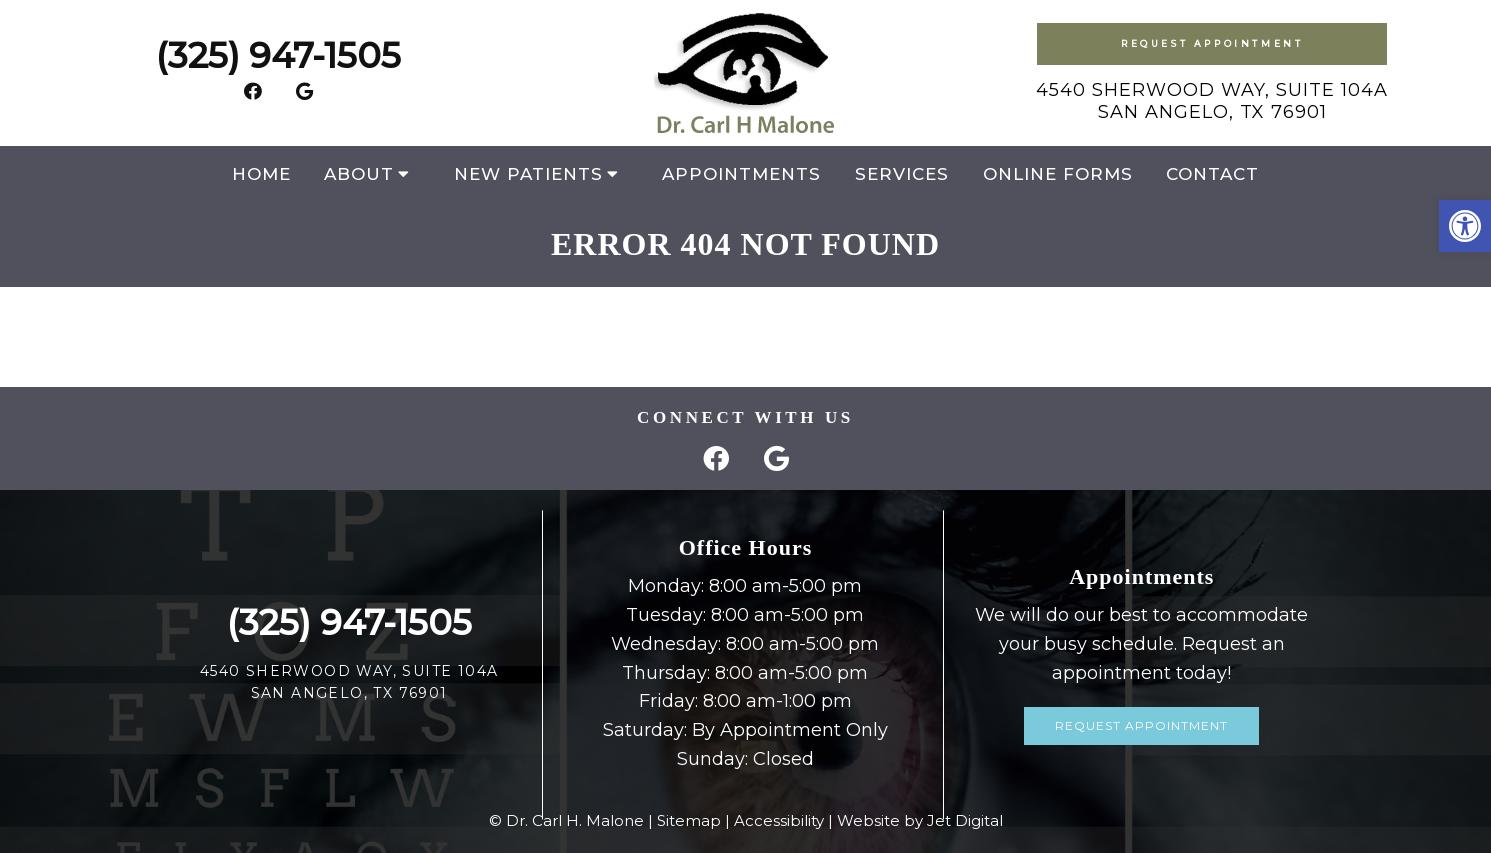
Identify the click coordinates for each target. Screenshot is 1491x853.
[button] (1465, 226)
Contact (1212, 174)
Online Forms (1058, 174)
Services (902, 174)
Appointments (741, 174)
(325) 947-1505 (278, 55)
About (359, 174)
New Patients (528, 174)
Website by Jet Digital (920, 820)
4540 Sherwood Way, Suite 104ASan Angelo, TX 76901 (1212, 101)
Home (261, 174)
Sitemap (689, 820)
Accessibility (779, 820)
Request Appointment (1212, 43)
